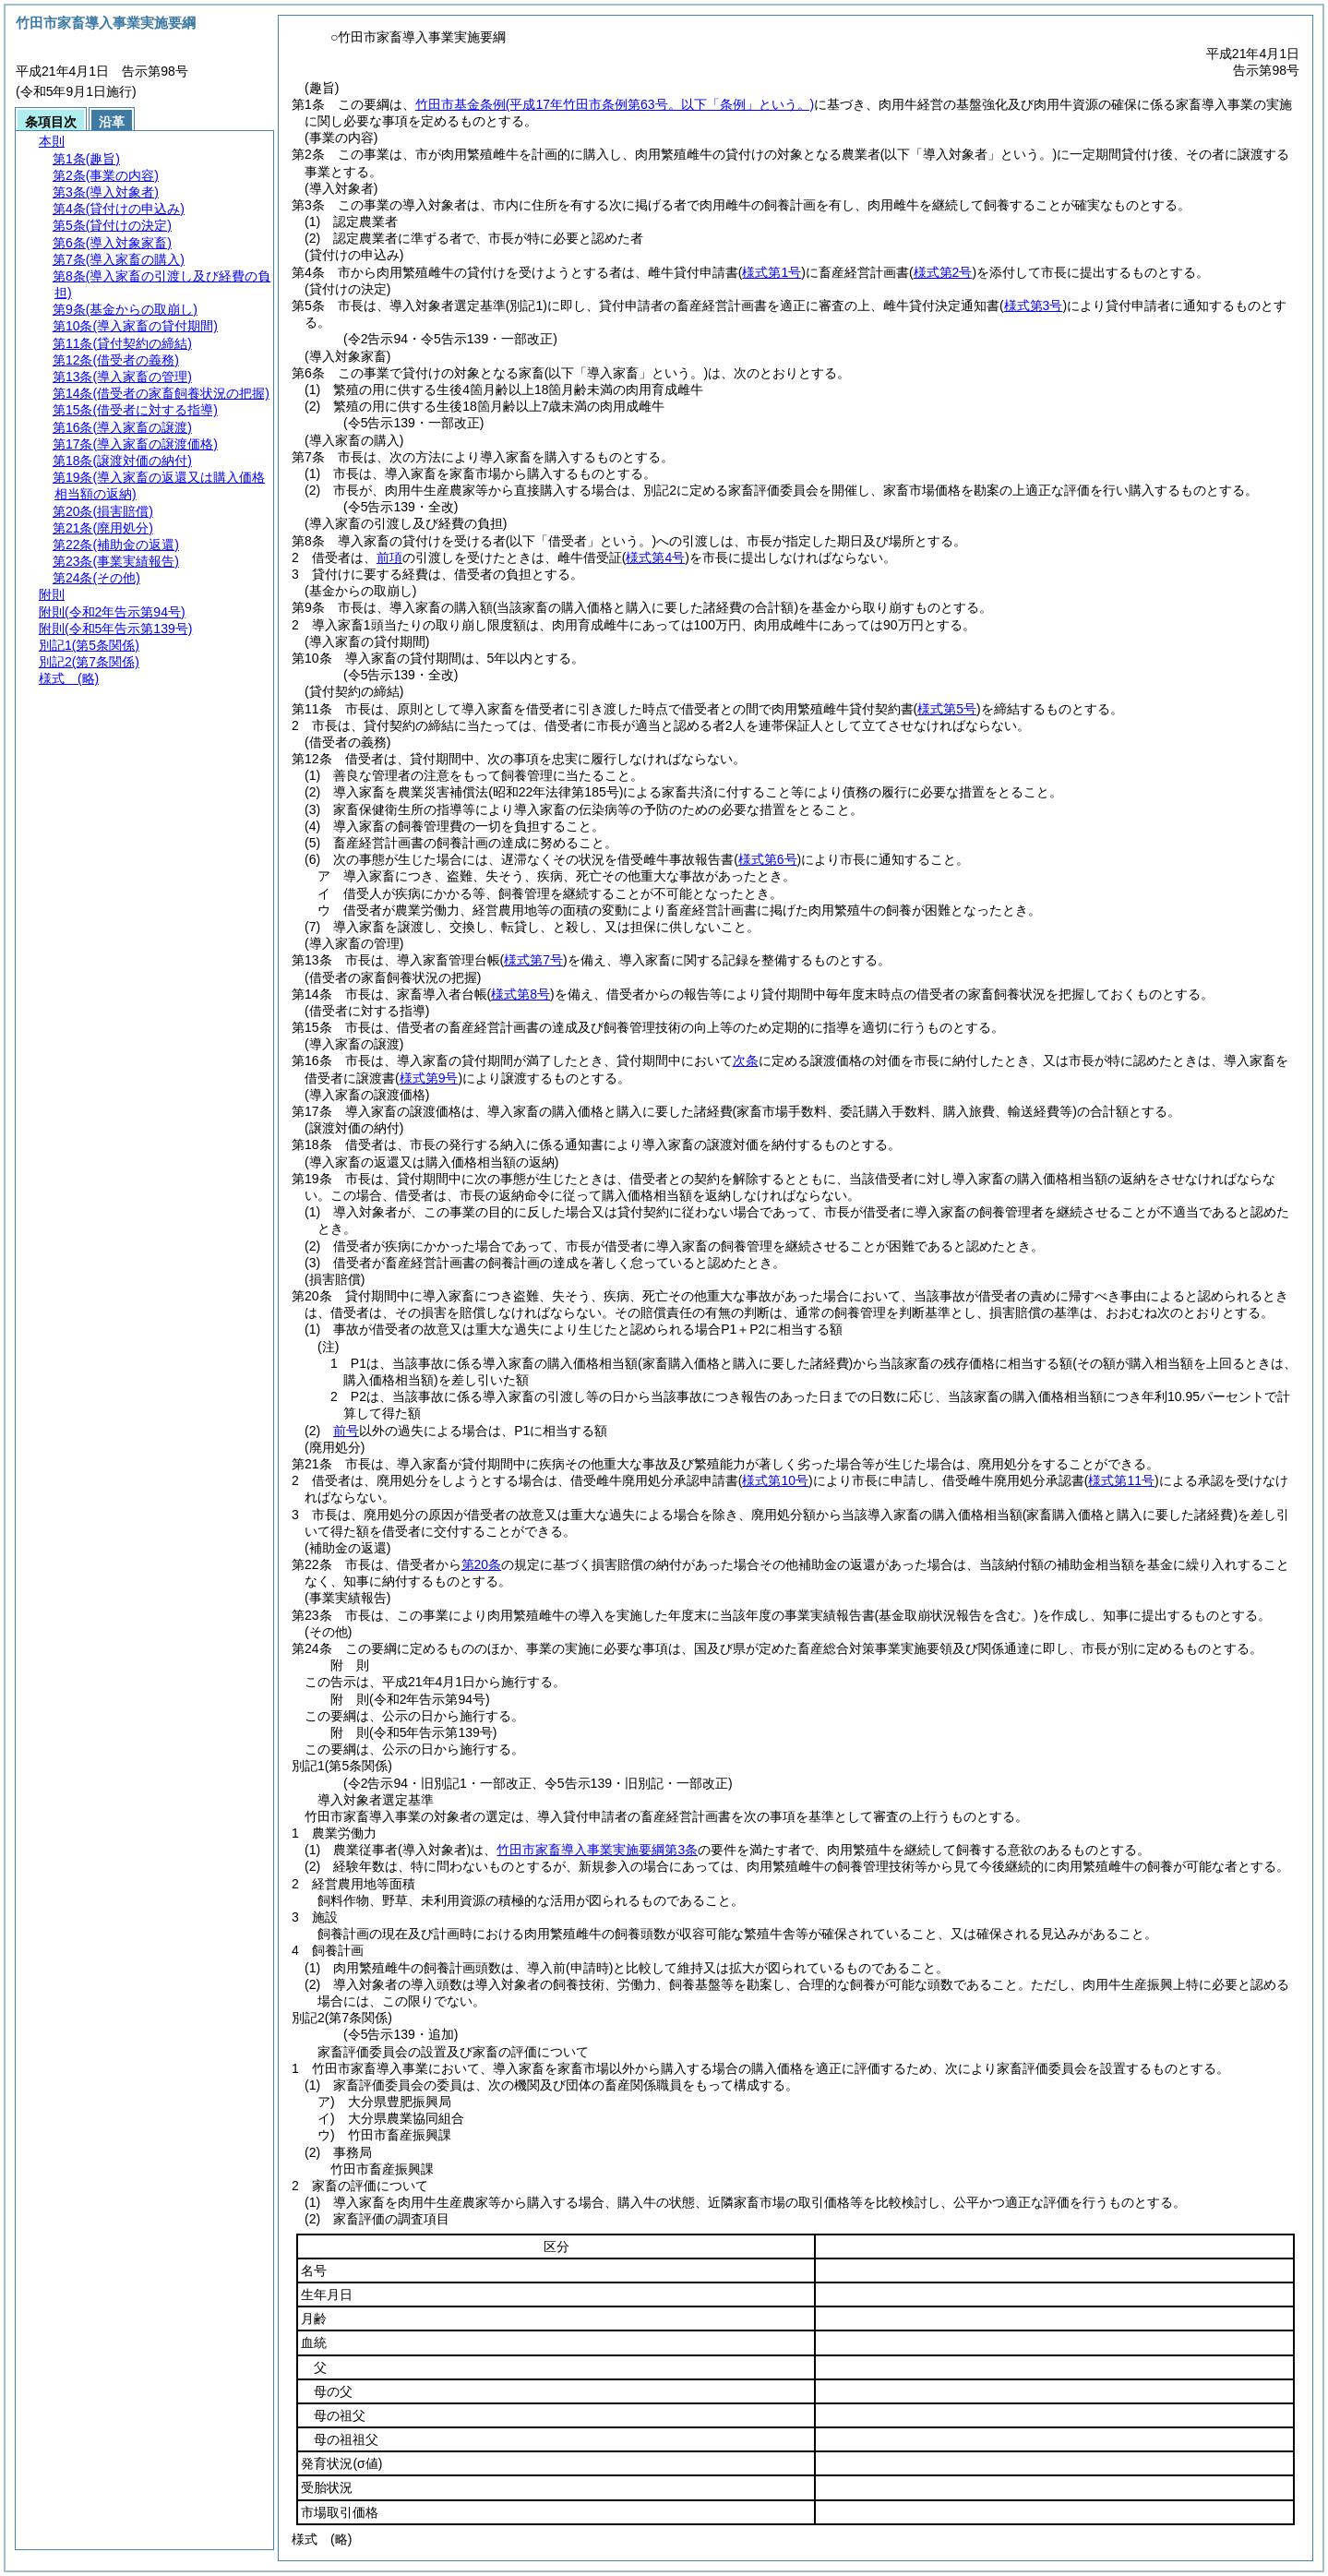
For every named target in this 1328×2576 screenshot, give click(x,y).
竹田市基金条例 (614, 104)
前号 (346, 1430)
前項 (389, 557)
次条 (746, 1060)
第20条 (481, 1564)
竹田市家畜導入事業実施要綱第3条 (597, 1849)
